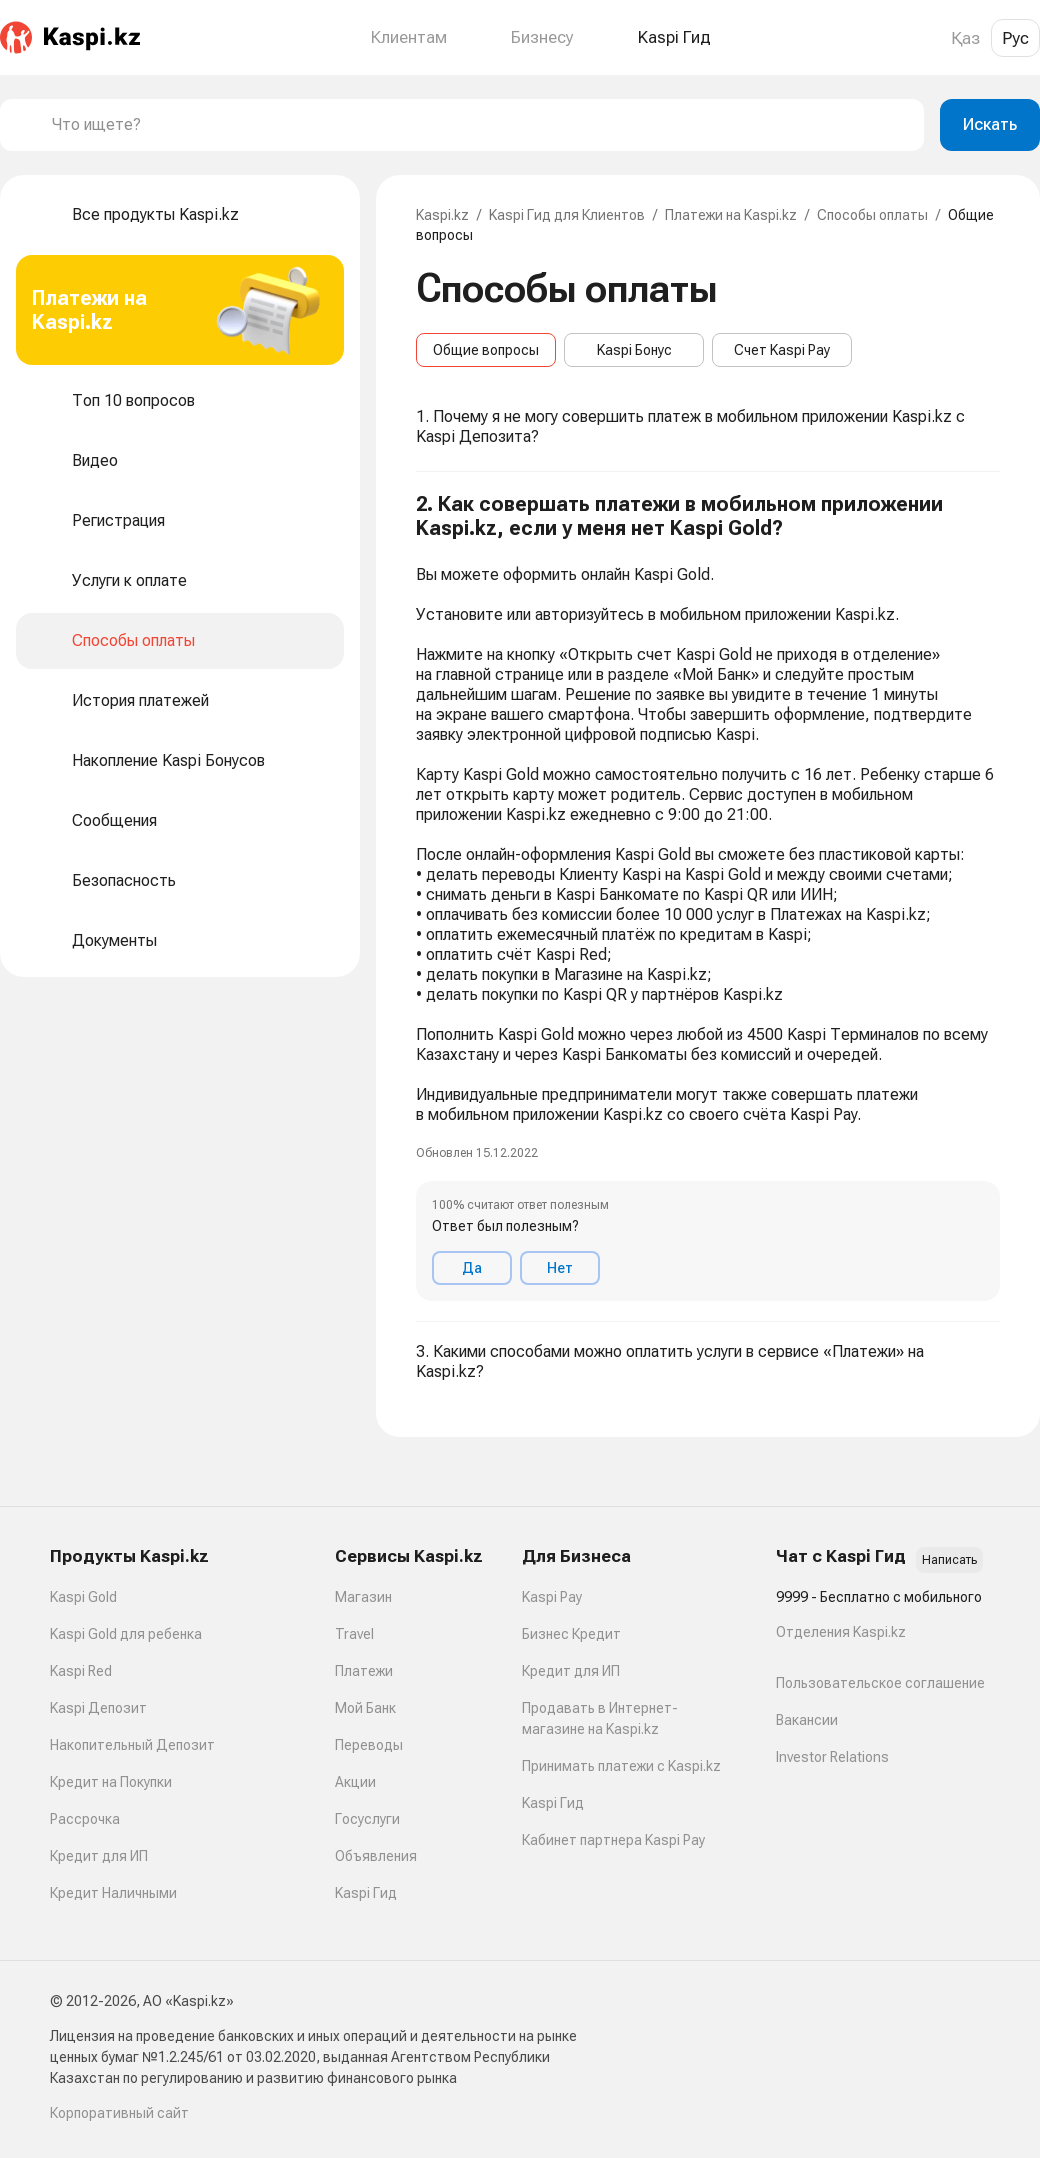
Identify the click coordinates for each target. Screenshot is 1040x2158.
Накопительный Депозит (132, 1745)
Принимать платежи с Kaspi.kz (621, 1766)
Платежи (364, 1671)
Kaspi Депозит (98, 1708)
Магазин (363, 1597)
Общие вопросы (486, 350)
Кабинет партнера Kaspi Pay (613, 1840)
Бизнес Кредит (571, 1634)
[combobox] (480, 125)
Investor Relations (832, 1757)
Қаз (965, 38)
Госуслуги (367, 1819)
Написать (949, 1560)
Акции (355, 1782)
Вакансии (807, 1720)
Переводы (369, 1745)
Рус (1015, 38)
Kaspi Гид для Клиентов (567, 215)
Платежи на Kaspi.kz (731, 215)
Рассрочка (85, 1819)
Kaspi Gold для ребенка (126, 1634)
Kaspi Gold (83, 1597)
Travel (354, 1634)
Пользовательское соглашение (880, 1683)
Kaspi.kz (442, 215)
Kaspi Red (81, 1671)
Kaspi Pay (552, 1597)
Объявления (376, 1856)
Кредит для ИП (99, 1856)
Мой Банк (365, 1708)
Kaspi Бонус (634, 350)
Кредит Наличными (113, 1893)
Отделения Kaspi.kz (841, 1632)
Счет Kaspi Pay (782, 350)
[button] (708, 897)
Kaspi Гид (366, 1893)
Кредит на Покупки (111, 1782)
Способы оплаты (872, 215)
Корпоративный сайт (119, 2113)
